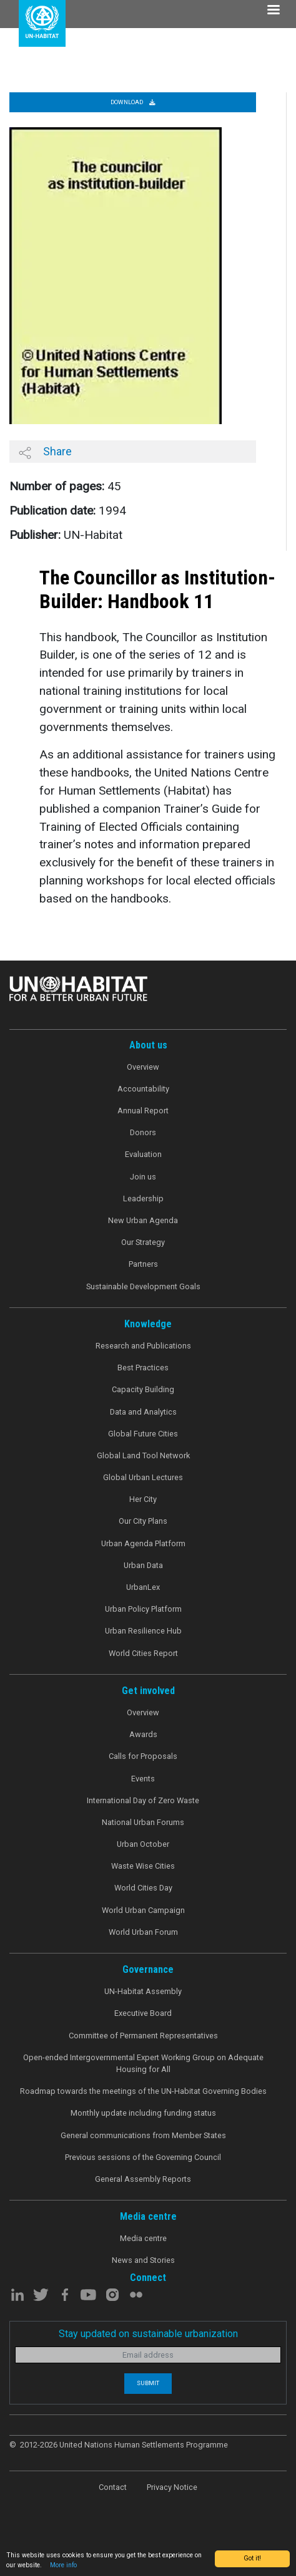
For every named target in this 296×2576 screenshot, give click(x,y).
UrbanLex (143, 1587)
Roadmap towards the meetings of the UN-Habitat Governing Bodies (143, 2091)
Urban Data (143, 1565)
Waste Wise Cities (143, 1866)
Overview (143, 1067)
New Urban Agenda (143, 1220)
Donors (143, 1132)
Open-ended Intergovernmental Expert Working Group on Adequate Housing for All (143, 2063)
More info (63, 2565)
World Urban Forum (143, 1932)
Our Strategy (143, 1242)
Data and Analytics (143, 1411)
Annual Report (143, 1110)
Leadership (143, 1198)
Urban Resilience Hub (143, 1630)
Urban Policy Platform (143, 1609)
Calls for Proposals (143, 1756)
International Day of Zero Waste (143, 1800)
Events (143, 1778)
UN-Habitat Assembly (143, 1991)
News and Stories (143, 2260)
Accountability (143, 1088)
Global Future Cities (143, 1433)
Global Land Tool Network (143, 1455)
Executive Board (143, 2013)
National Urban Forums (143, 1822)
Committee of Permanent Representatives (143, 2035)
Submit (148, 2383)
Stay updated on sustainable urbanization (148, 2334)
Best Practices (143, 1367)
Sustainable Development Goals (143, 1286)
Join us (143, 1176)
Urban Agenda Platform (143, 1543)
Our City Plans (143, 1521)
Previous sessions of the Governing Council (143, 2157)
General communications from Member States (143, 2135)
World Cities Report (143, 1653)
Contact (113, 2487)
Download (133, 102)
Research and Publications (143, 1345)
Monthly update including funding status (143, 2113)
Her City (143, 1499)
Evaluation (143, 1154)
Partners (143, 1264)
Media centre (143, 2238)
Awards (143, 1734)
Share (45, 451)
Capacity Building (143, 1389)
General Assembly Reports (143, 2179)
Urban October (143, 1844)
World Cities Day (143, 1887)
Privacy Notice (172, 2487)
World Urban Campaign (143, 1910)
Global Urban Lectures (143, 1477)
